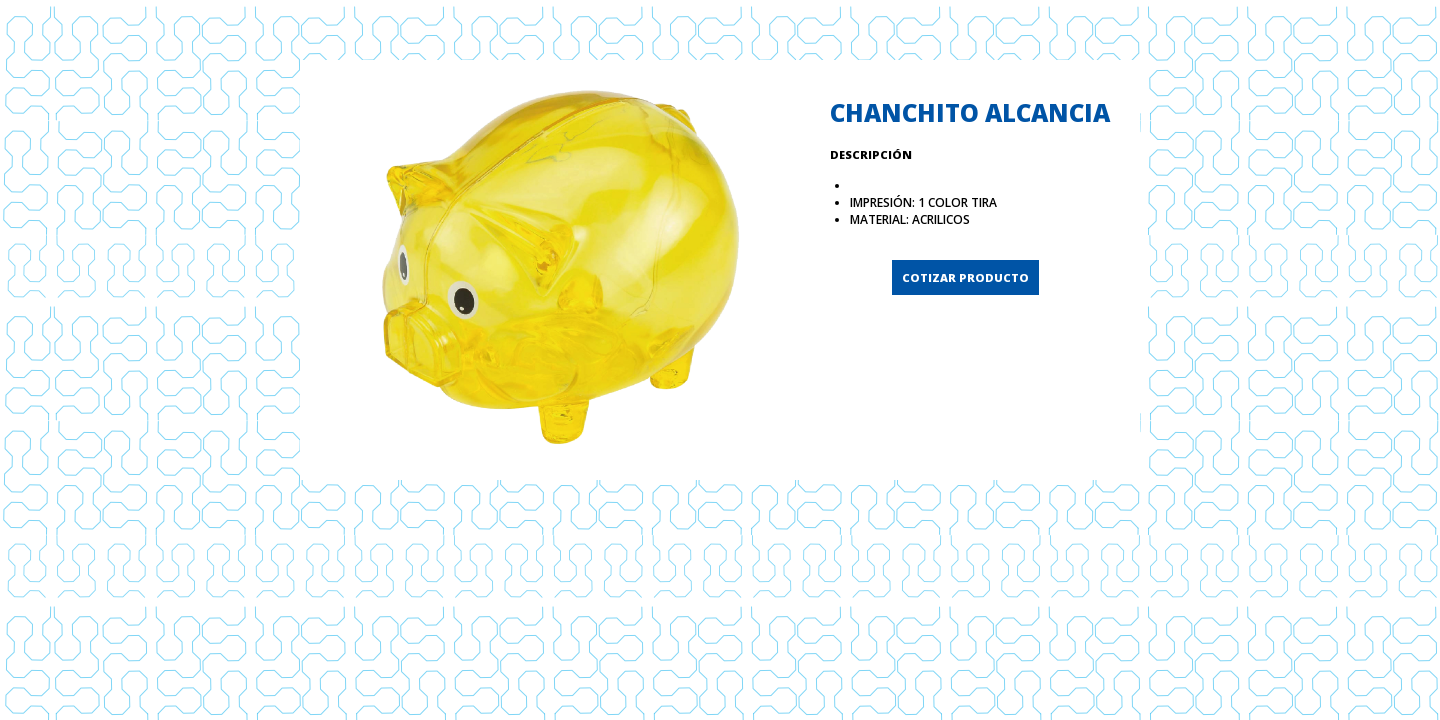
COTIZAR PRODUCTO (965, 277)
